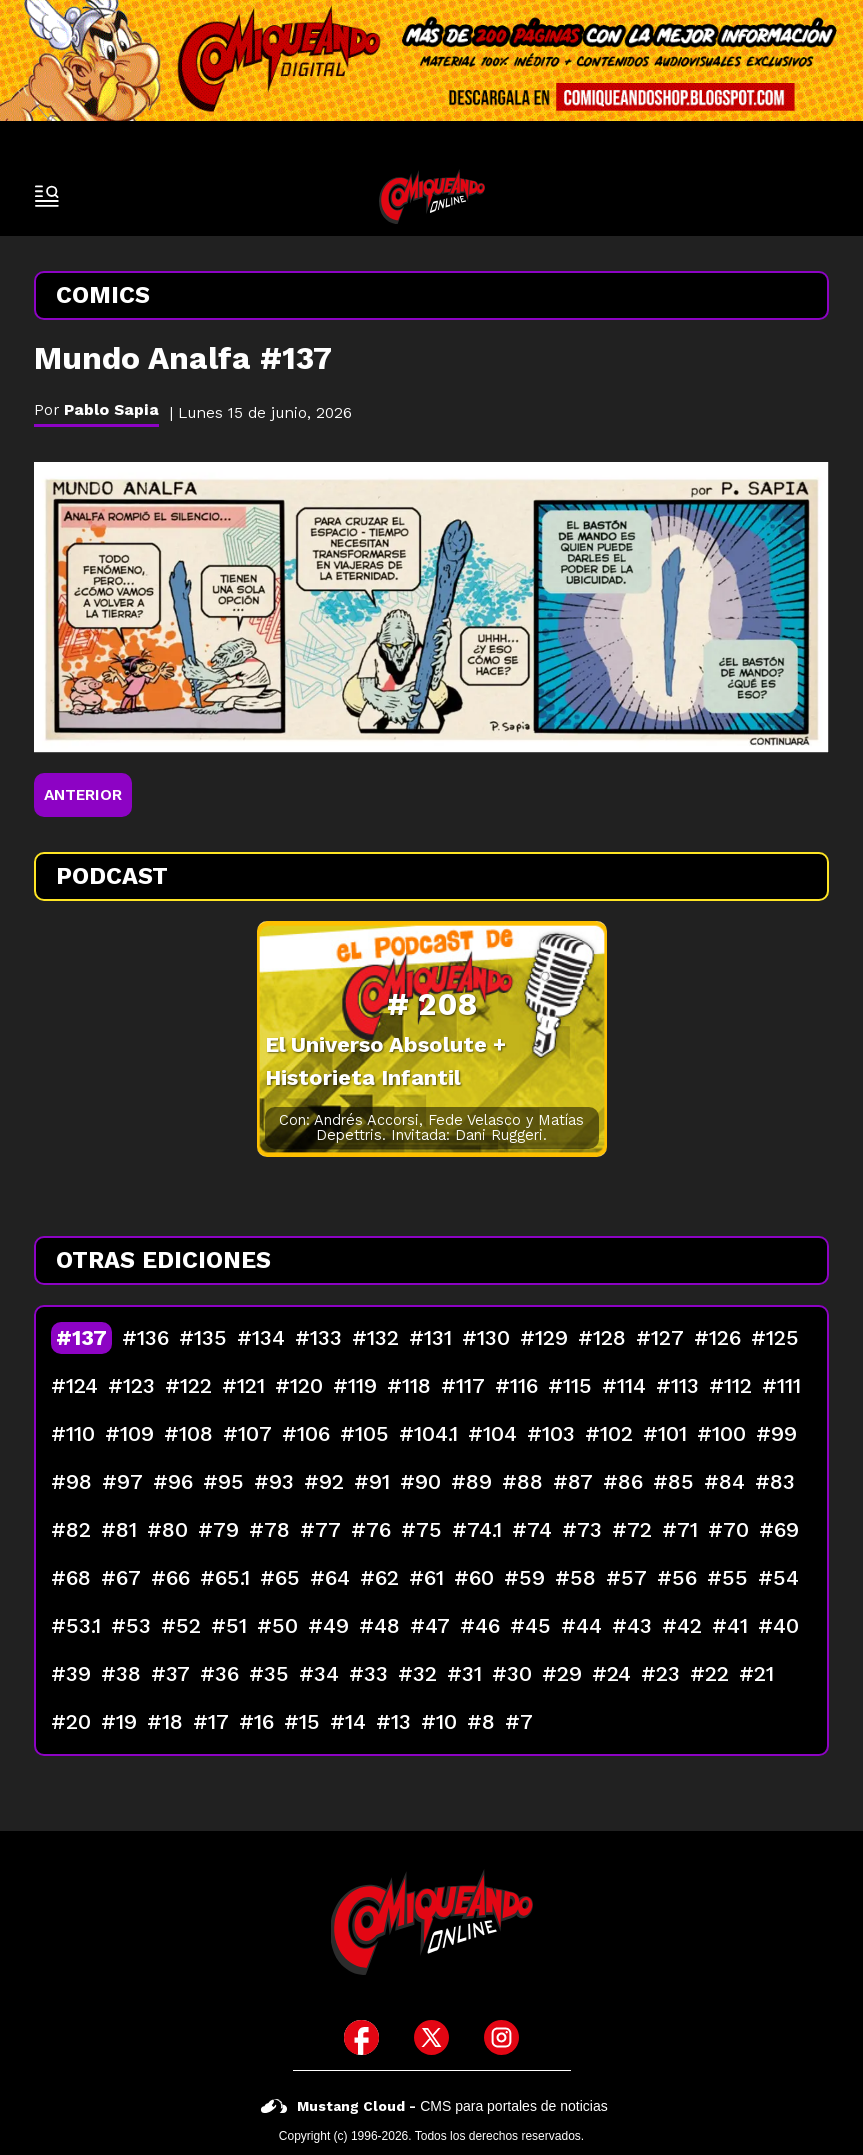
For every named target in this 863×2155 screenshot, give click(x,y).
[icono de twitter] (431, 2037)
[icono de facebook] (361, 2037)
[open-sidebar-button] (47, 196)
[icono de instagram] (501, 2037)
